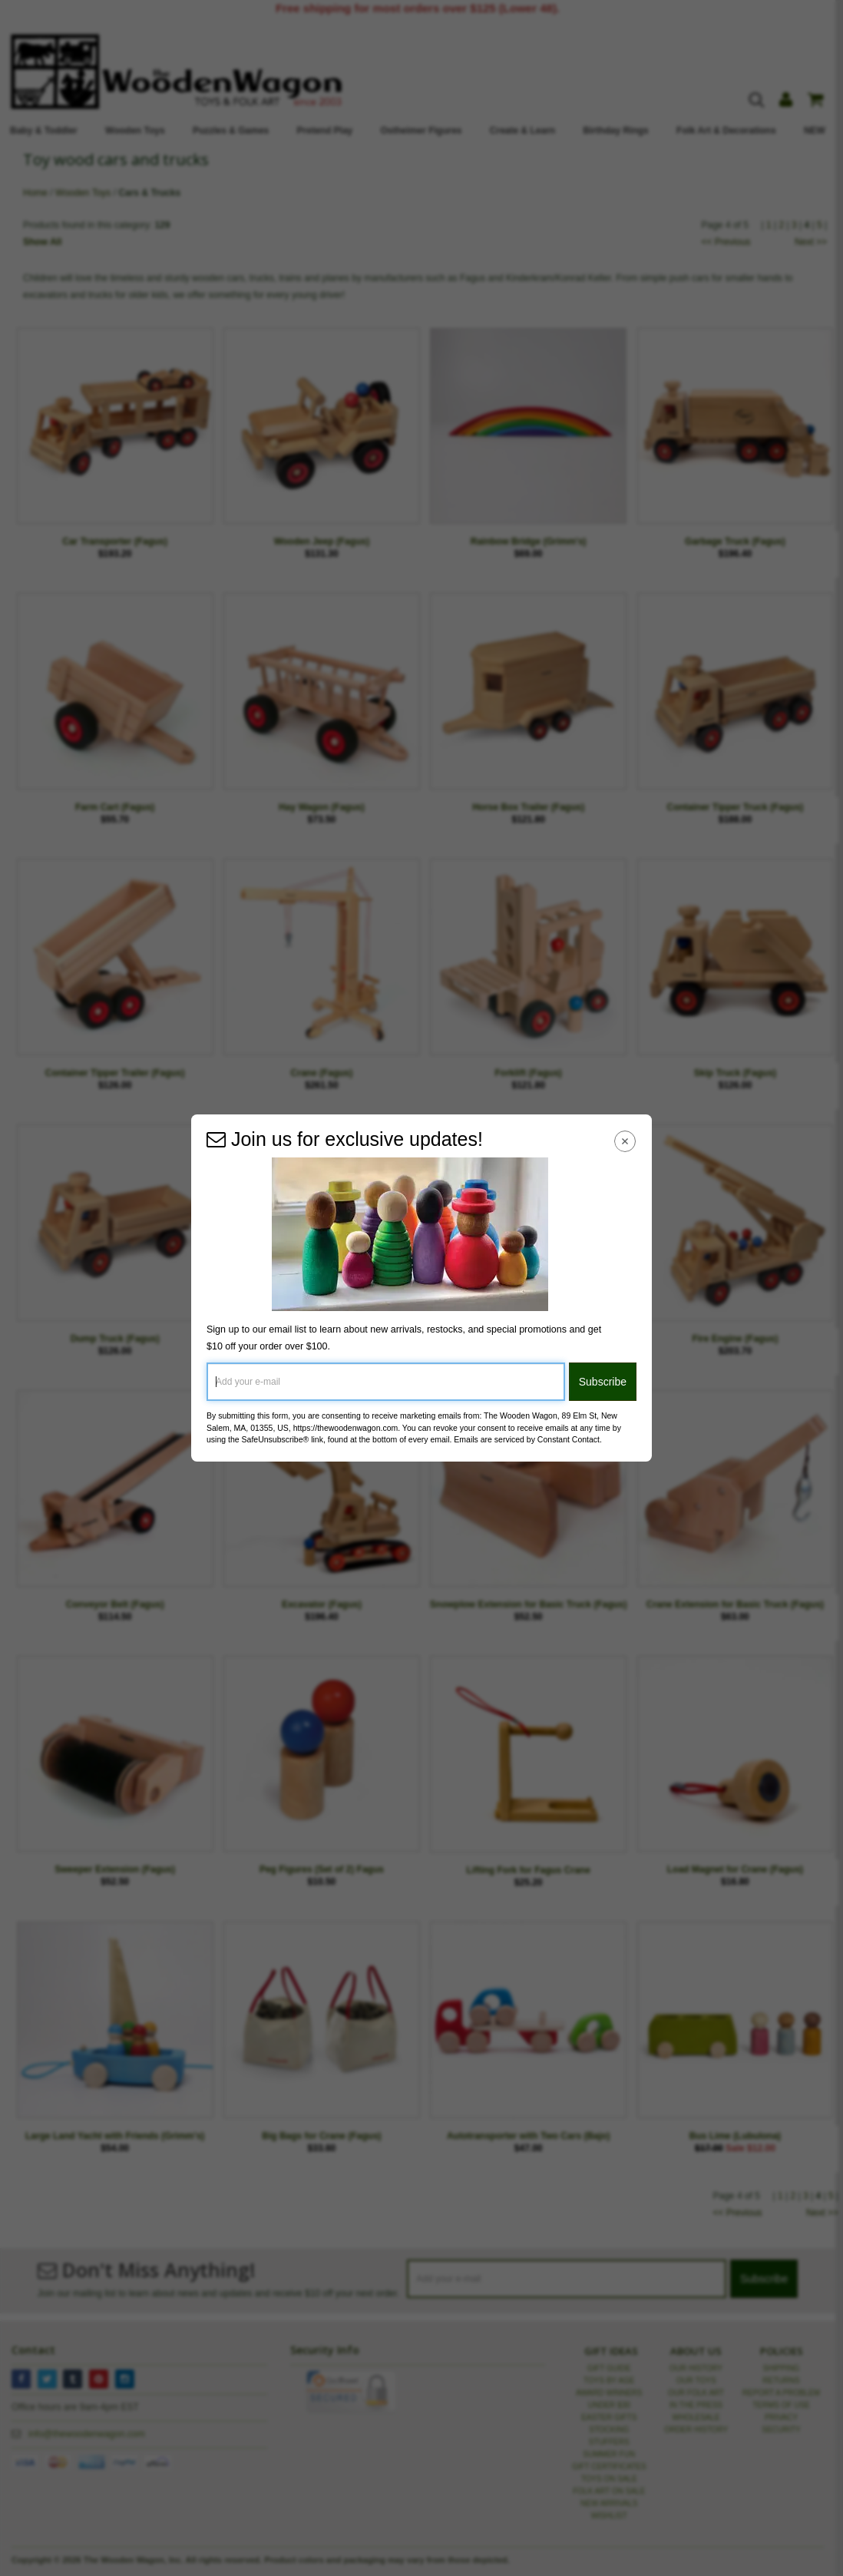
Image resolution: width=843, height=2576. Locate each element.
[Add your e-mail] (386, 1381)
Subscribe (602, 1382)
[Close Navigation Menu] (625, 1141)
